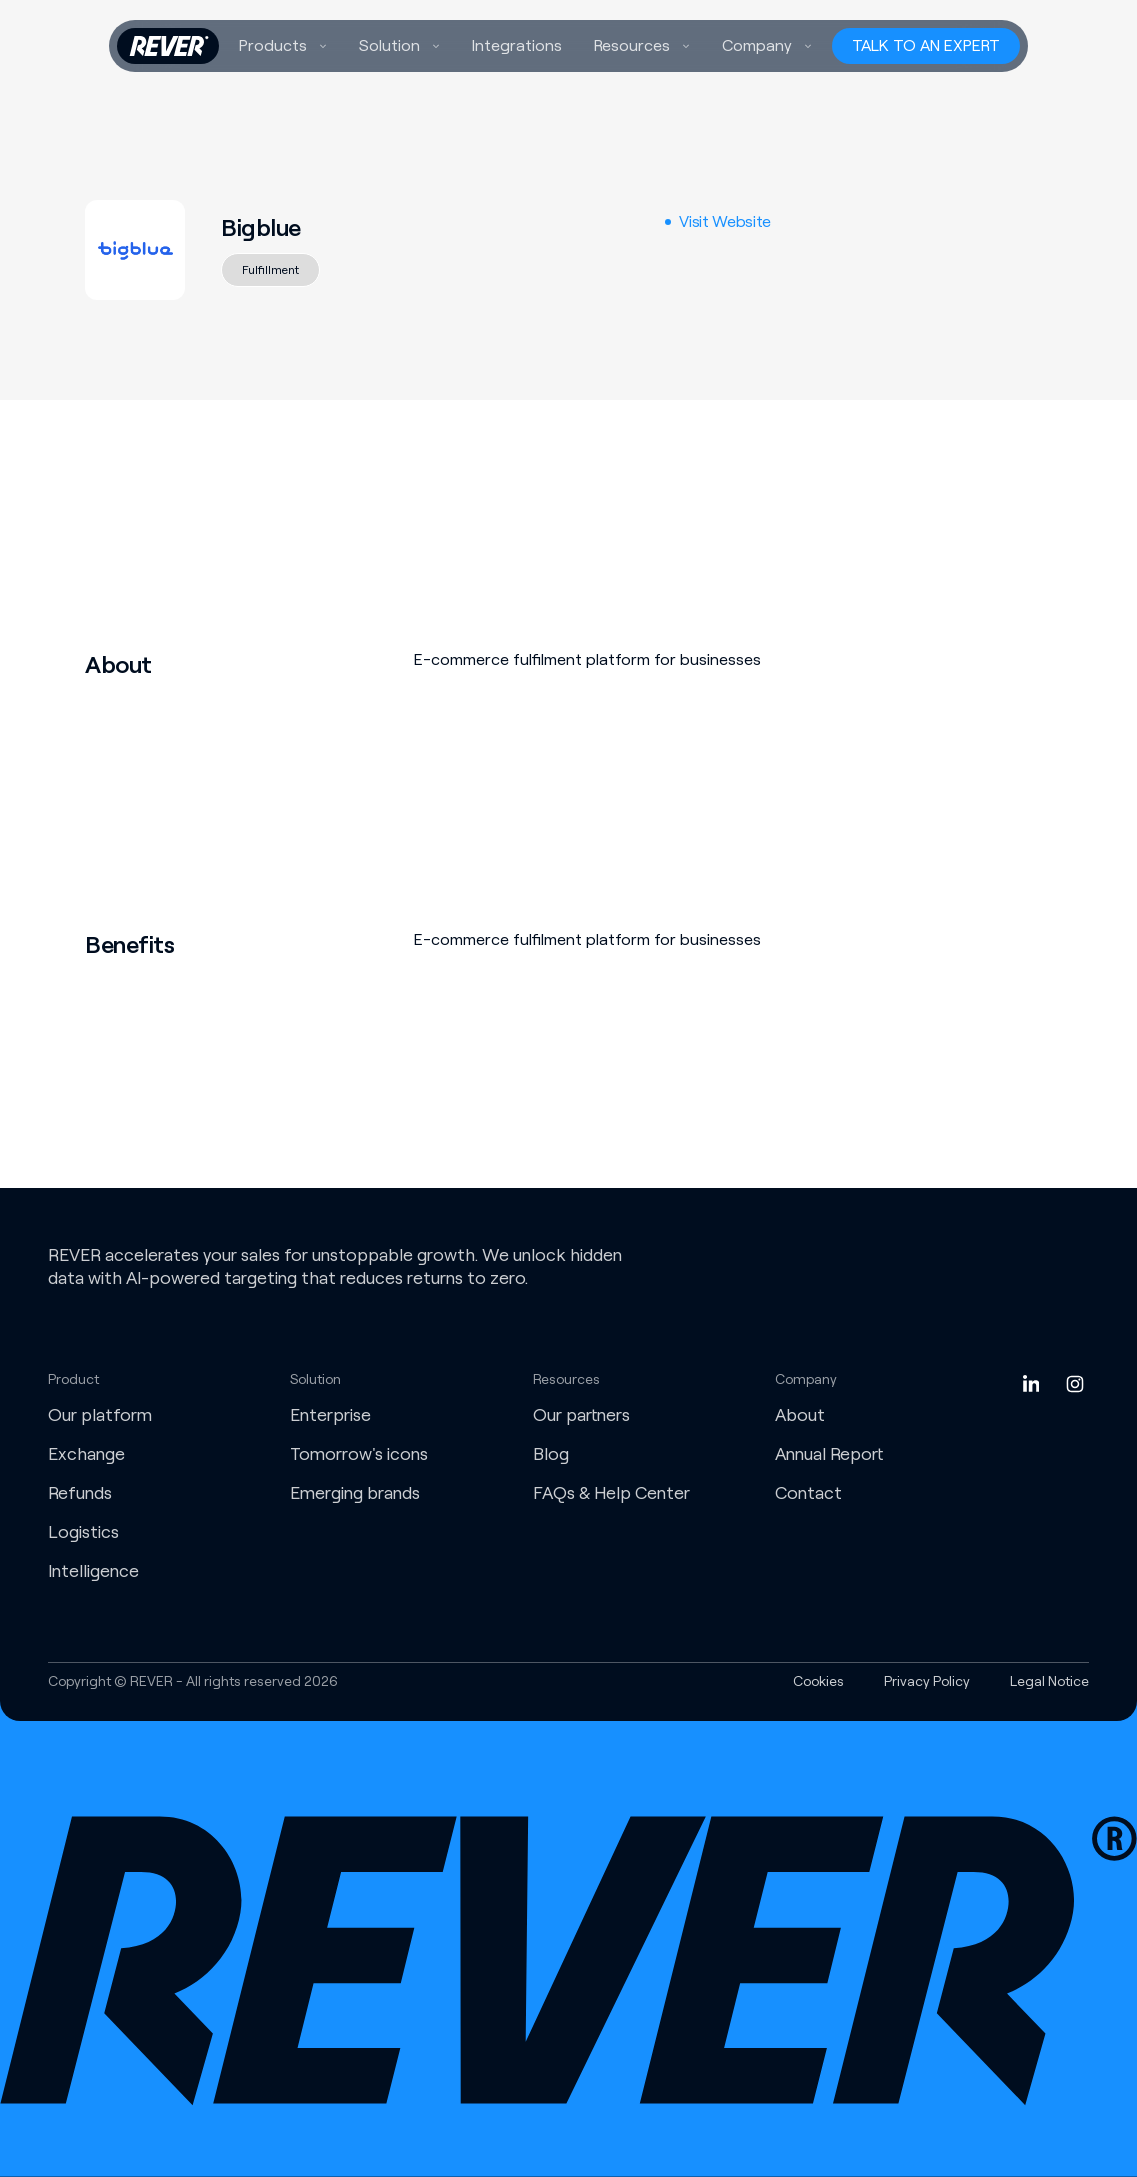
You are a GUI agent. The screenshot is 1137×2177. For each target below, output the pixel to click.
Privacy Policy (927, 1681)
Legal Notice (1049, 1681)
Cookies (818, 1681)
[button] (283, 46)
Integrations (517, 45)
